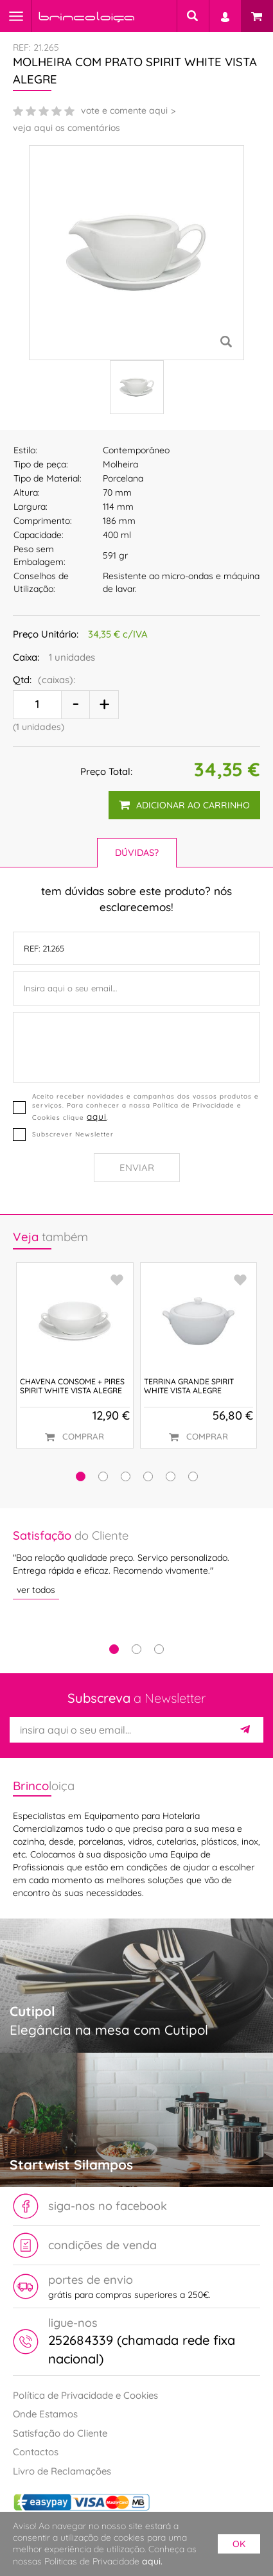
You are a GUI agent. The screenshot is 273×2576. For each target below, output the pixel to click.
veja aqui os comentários (66, 127)
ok (239, 2544)
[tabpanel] (136, 1563)
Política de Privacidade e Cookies (85, 2395)
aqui (97, 1116)
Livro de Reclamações (62, 2471)
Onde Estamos (45, 2414)
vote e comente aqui (124, 110)
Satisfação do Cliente (60, 2433)
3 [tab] (159, 1649)
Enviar (136, 1168)
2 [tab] (136, 1649)
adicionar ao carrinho (184, 805)
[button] (80, 1476)
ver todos (36, 1589)
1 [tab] (114, 1649)
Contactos (35, 2452)
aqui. (152, 2561)
